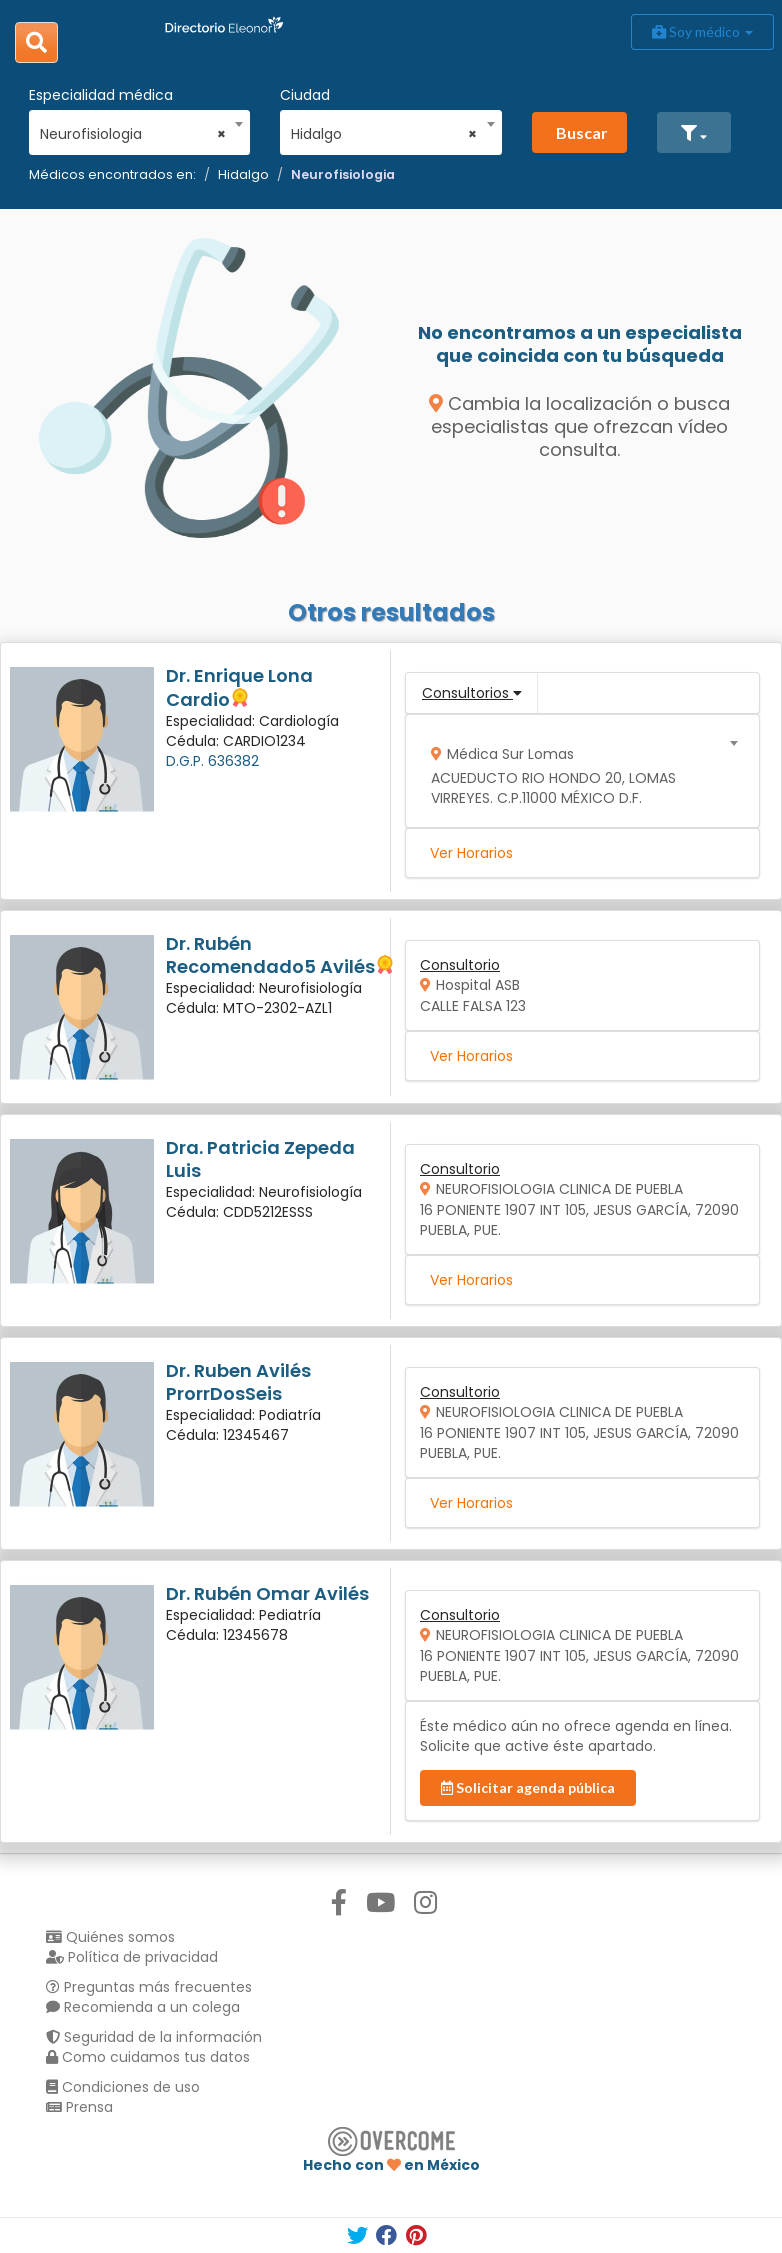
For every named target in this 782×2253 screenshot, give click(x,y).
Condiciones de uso (123, 2087)
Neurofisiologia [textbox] (133, 134)
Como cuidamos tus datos (148, 2057)
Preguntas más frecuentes (149, 1987)
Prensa (79, 2107)
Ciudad (305, 95)
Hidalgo (243, 174)
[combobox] (133, 129)
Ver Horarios (471, 853)
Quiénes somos (110, 1937)
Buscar (582, 132)
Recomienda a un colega (143, 2007)
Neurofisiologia (343, 174)
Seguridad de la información (154, 2037)
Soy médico (702, 31)
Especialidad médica (101, 95)
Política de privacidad (132, 1957)
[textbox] (576, 771)
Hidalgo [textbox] (384, 134)
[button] (694, 132)
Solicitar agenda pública (528, 1787)
